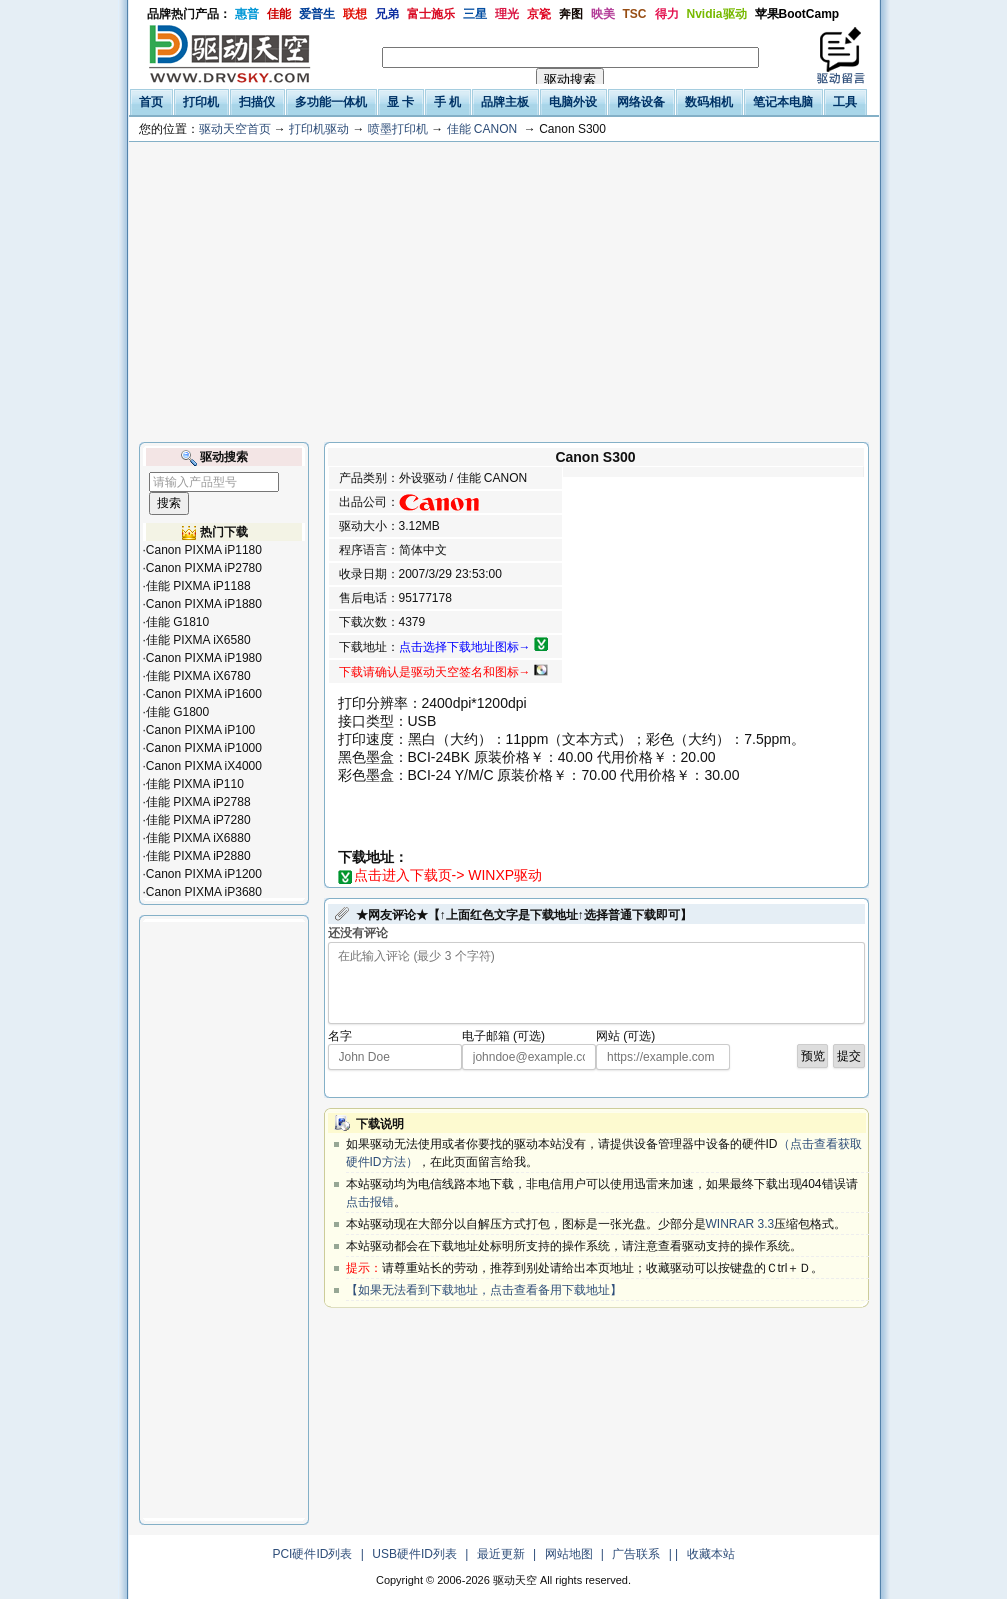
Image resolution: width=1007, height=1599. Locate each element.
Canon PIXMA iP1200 (204, 874)
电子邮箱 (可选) (503, 1036)
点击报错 (370, 1202)
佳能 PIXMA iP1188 (198, 586)
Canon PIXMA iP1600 (204, 694)
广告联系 (636, 1554)
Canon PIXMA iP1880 (204, 604)
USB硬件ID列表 (414, 1554)
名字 (340, 1036)
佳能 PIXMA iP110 (195, 784)
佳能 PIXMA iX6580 (198, 640)
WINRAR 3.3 (740, 1224)
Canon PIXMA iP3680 (204, 892)
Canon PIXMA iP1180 (204, 550)
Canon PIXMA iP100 (200, 730)
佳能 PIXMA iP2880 (198, 856)
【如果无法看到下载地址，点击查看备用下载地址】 (484, 1290)
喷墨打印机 (398, 129)
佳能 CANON (482, 129)
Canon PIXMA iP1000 (204, 748)
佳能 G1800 (177, 712)
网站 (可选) (625, 1036)
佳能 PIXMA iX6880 (198, 838)
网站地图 (569, 1554)
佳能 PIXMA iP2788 (198, 802)
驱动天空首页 (235, 129)
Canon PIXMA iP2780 (204, 568)
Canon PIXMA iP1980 (204, 658)
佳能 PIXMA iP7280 (198, 820)
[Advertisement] (504, 292)
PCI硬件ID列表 (312, 1554)
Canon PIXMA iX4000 (204, 766)
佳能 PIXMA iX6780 (198, 676)
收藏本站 (711, 1554)
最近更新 (501, 1554)
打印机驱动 (319, 129)
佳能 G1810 (177, 622)
